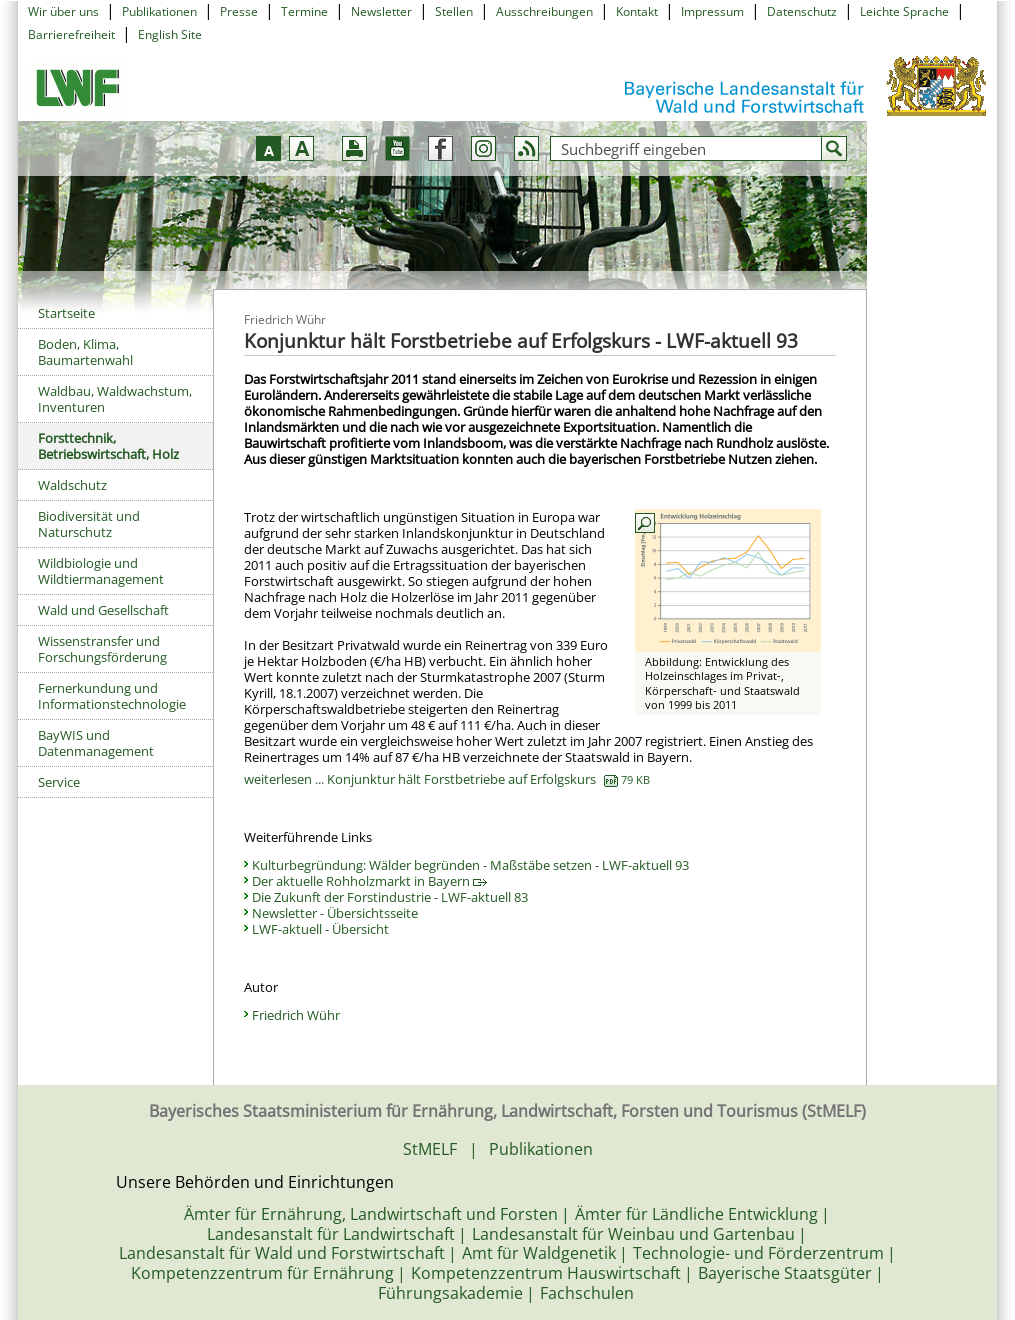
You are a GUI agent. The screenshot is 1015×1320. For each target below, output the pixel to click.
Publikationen (159, 11)
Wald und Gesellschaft (103, 610)
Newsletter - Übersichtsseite (335, 913)
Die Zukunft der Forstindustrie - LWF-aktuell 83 (390, 897)
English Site (170, 34)
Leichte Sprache (904, 11)
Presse (239, 11)
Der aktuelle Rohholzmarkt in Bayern (369, 881)
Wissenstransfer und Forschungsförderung (102, 649)
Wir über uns (63, 11)
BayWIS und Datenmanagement (96, 743)
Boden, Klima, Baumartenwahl (85, 352)
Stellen (454, 11)
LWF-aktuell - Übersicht (320, 929)
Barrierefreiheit (71, 34)
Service (59, 782)
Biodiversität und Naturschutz (89, 524)
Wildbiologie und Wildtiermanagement (101, 571)
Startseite (66, 313)
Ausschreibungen (544, 11)
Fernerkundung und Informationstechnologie (112, 696)
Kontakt (637, 11)
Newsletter (381, 11)
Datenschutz (802, 11)
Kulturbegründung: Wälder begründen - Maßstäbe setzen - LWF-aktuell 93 (470, 865)
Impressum (712, 11)
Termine (304, 11)
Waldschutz (72, 485)
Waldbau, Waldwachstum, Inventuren (115, 399)
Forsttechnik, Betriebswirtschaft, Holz (108, 446)
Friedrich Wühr (296, 1015)
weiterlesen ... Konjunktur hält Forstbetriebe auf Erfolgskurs (447, 779)
